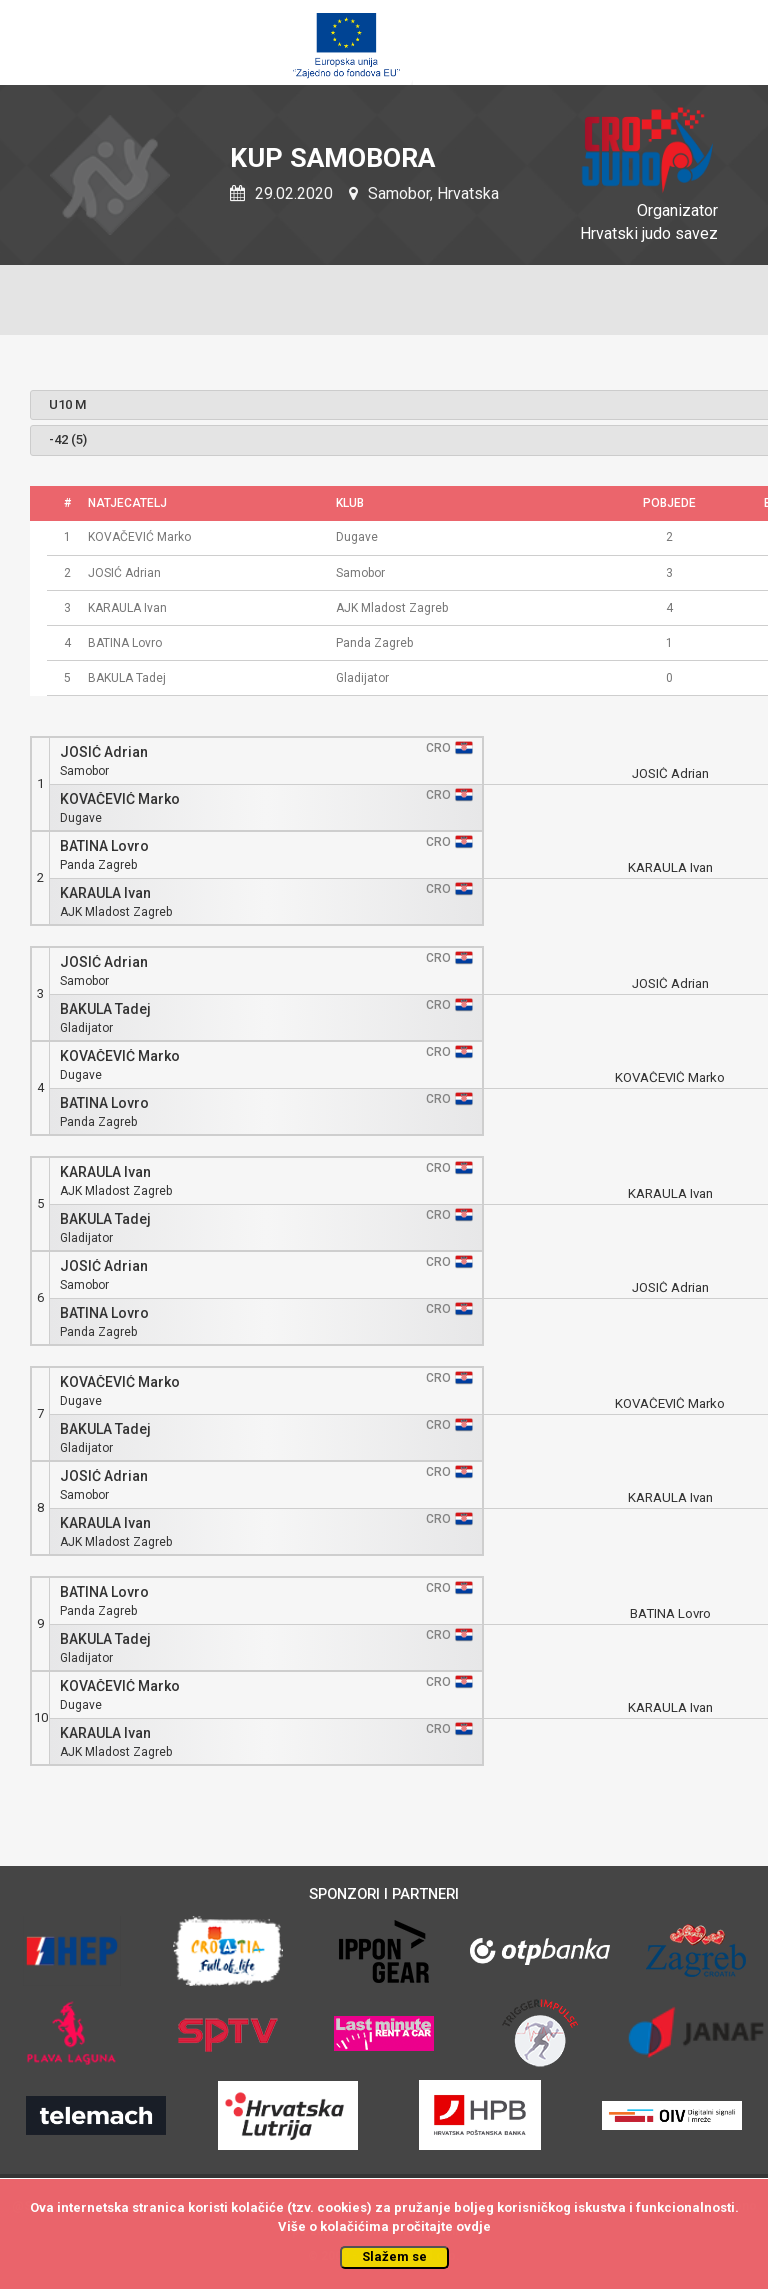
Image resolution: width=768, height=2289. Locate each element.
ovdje (473, 2226)
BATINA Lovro (104, 846)
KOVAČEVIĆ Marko (120, 799)
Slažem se (394, 2256)
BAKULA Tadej (105, 1009)
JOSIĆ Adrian (104, 752)
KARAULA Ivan (105, 893)
